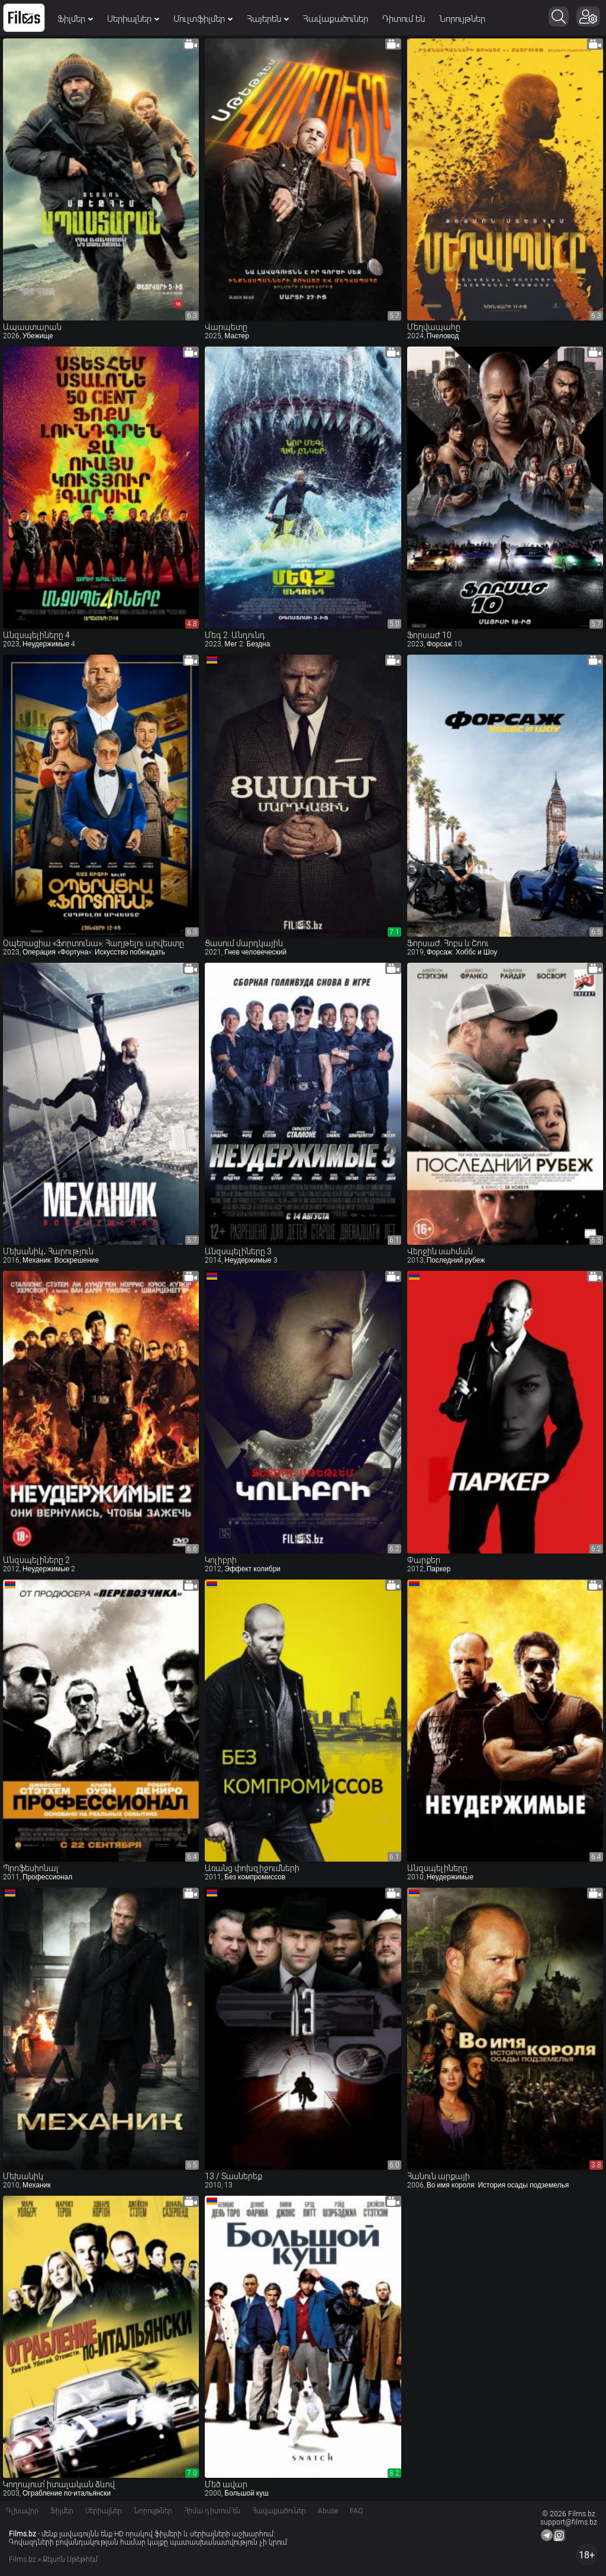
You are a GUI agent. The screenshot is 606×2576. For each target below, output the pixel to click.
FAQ (356, 2511)
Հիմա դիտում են (212, 2511)
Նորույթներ (462, 19)
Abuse (328, 2511)
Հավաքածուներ (335, 19)
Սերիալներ (133, 19)
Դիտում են (403, 19)
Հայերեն (268, 19)
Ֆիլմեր (75, 19)
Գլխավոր (22, 2511)
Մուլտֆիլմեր (203, 19)
